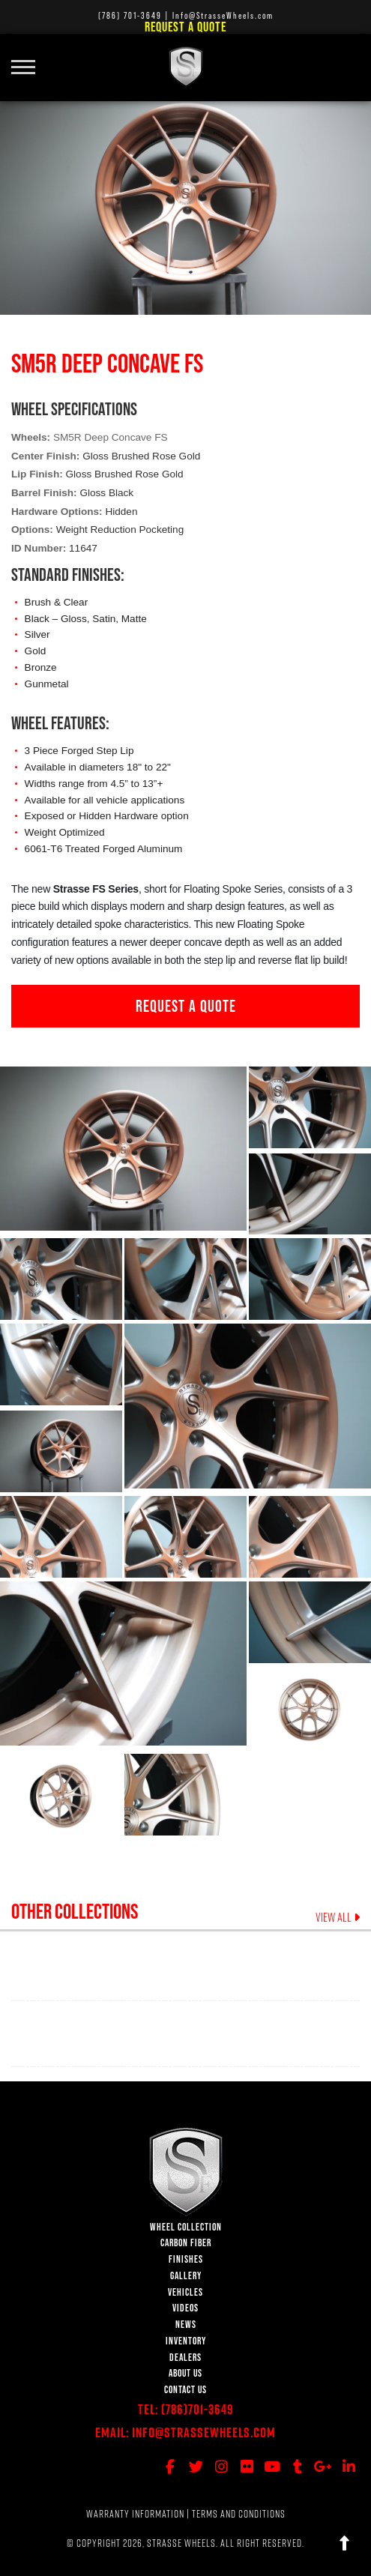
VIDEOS (185, 2308)
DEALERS (185, 2357)
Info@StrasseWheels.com (204, 2432)
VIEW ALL (338, 1917)
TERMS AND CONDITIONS (239, 2514)
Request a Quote (185, 26)
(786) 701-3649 (130, 15)
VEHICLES (185, 2292)
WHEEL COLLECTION (186, 2227)
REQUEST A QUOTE (186, 1006)
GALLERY (186, 2275)
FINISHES (186, 2259)
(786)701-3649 (197, 2409)
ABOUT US (185, 2373)
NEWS (185, 2324)
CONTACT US (185, 2389)
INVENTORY (186, 2341)
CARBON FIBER (185, 2242)
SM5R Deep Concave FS (110, 437)
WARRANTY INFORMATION (135, 2514)
